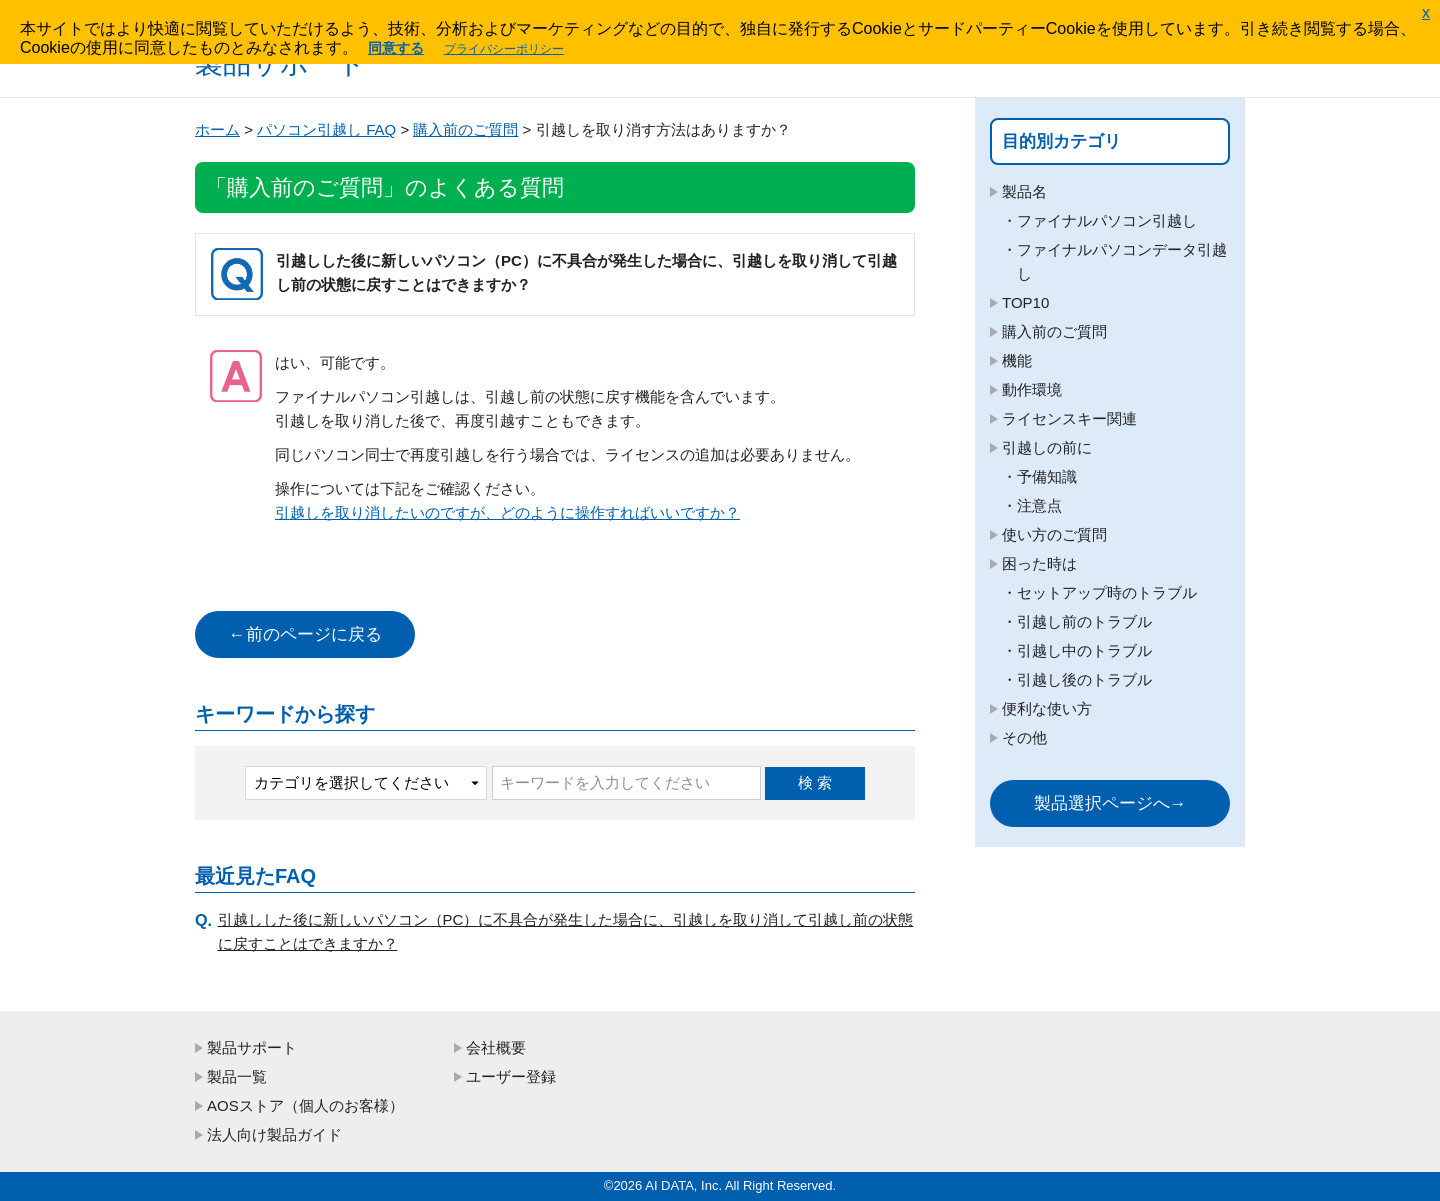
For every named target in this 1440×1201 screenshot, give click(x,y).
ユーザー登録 (511, 1076)
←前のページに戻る (305, 634)
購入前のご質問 (465, 129)
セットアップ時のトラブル (1107, 592)
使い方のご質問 (1054, 534)
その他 (1024, 737)
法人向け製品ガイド (274, 1134)
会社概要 (496, 1047)
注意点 (1039, 505)
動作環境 (1032, 389)
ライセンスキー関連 (1069, 418)
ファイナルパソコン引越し (1107, 220)
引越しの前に (1047, 447)
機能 (1017, 360)
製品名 (1024, 191)
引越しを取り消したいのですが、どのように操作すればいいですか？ (507, 512)
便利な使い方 (1047, 708)
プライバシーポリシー (504, 49)
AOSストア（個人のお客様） (305, 1105)
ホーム (217, 129)
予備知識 (1047, 476)
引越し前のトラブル (1084, 621)
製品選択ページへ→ (1110, 803)
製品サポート (252, 1047)
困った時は (1039, 563)
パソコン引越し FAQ (326, 129)
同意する (396, 48)
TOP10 (1025, 302)
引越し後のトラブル (1084, 679)
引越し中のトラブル (1084, 650)
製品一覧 (237, 1076)
